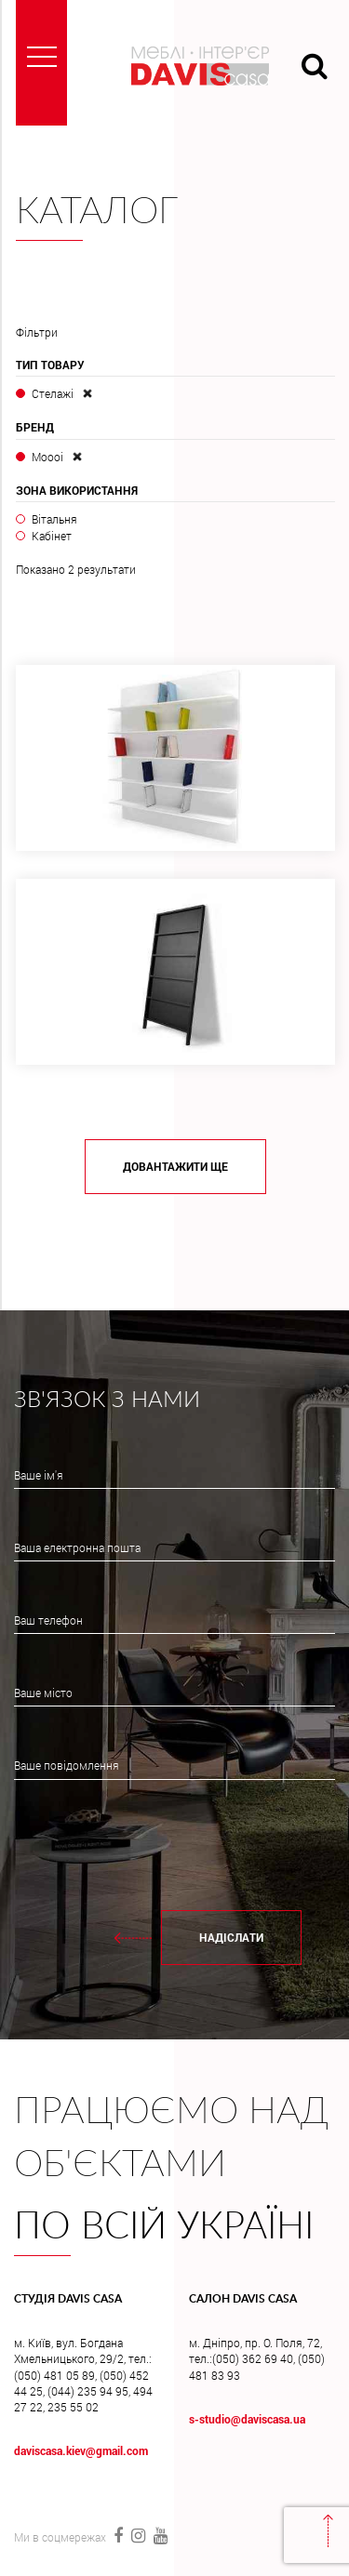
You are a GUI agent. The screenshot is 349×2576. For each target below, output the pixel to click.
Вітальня (54, 518)
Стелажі (53, 393)
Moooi (47, 456)
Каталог (97, 212)
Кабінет (52, 535)
